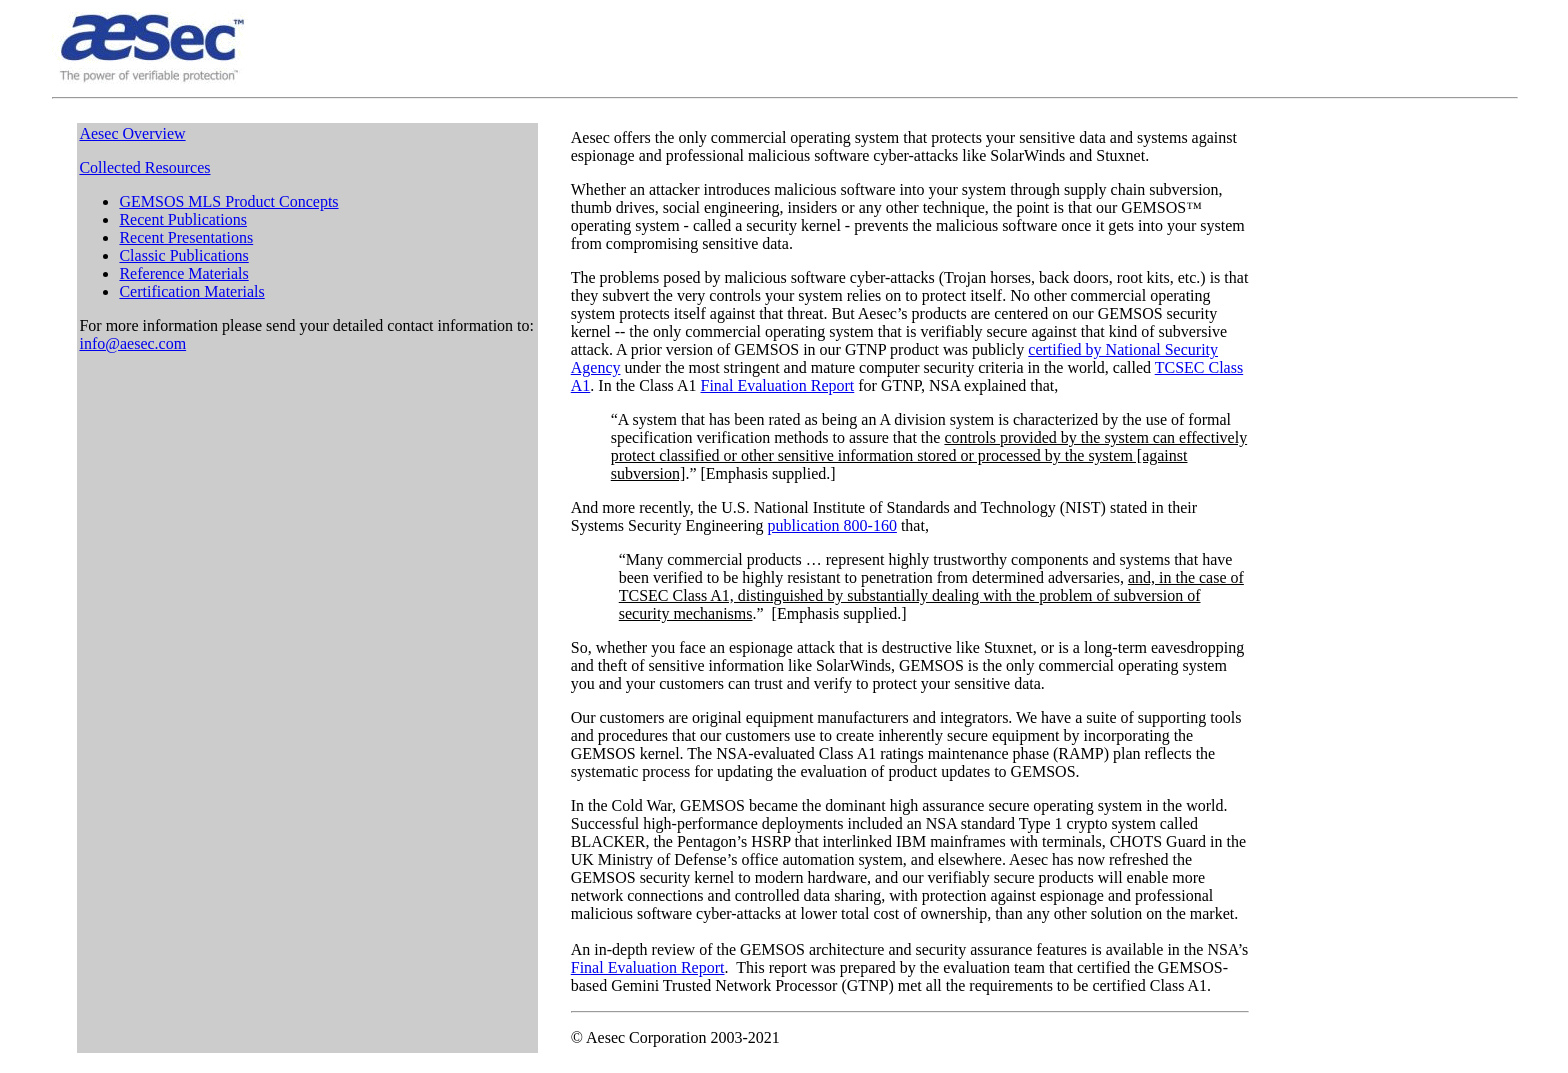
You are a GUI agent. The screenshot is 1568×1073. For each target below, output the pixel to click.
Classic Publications (183, 255)
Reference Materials (183, 273)
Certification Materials (191, 291)
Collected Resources (144, 167)
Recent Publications (183, 219)
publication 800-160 (832, 525)
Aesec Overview (132, 133)
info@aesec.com (132, 343)
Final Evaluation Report (778, 385)
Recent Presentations (186, 237)
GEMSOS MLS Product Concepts (228, 201)
